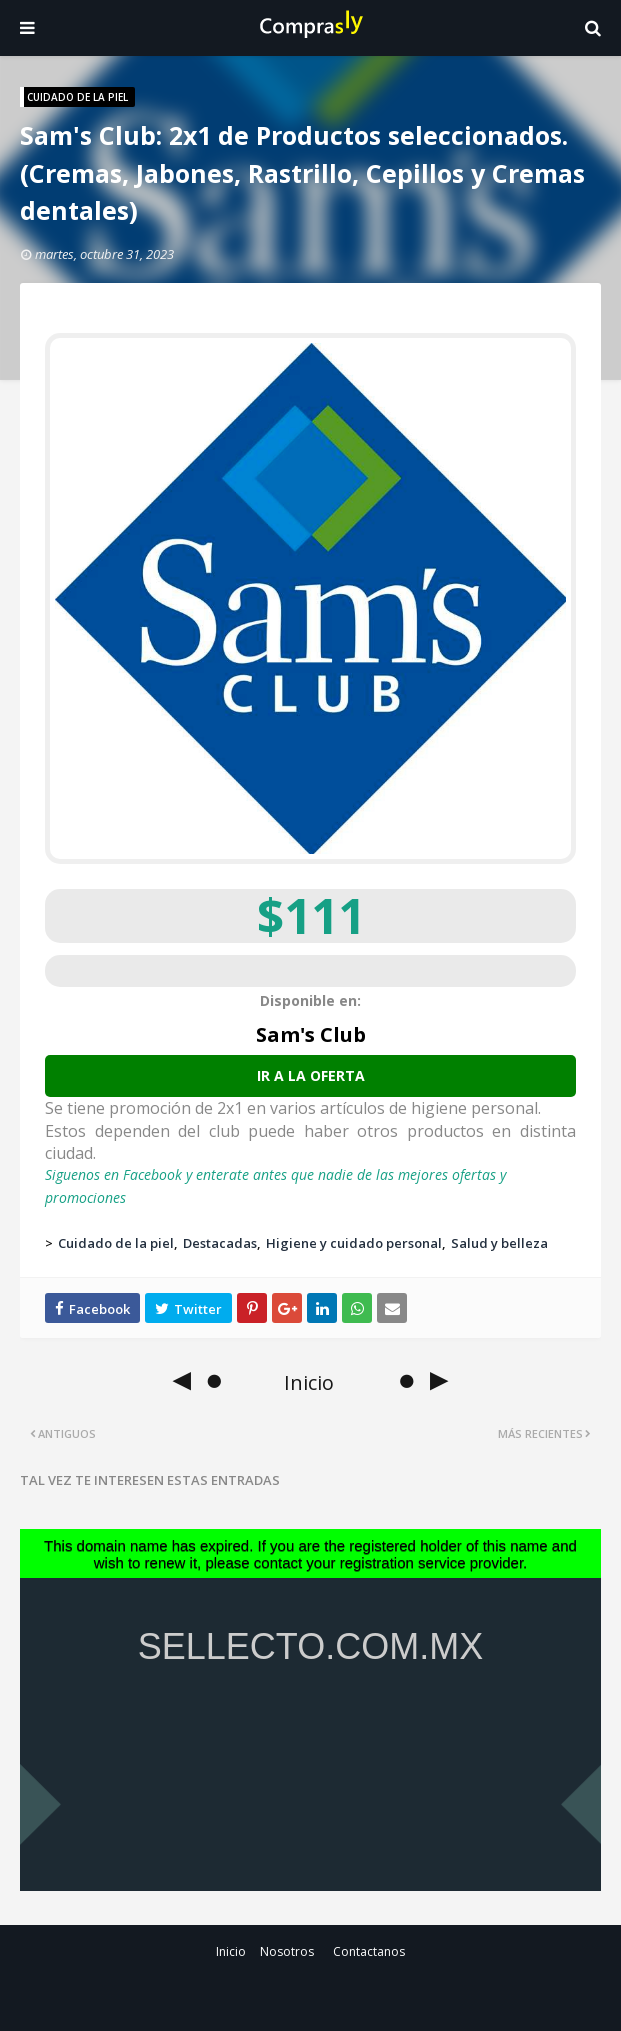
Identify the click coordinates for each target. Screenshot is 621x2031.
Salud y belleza (499, 1243)
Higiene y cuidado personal (354, 1243)
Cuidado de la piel (116, 1243)
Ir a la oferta (311, 1075)
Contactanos (369, 1951)
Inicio (231, 1951)
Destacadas (220, 1243)
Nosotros (287, 1951)
